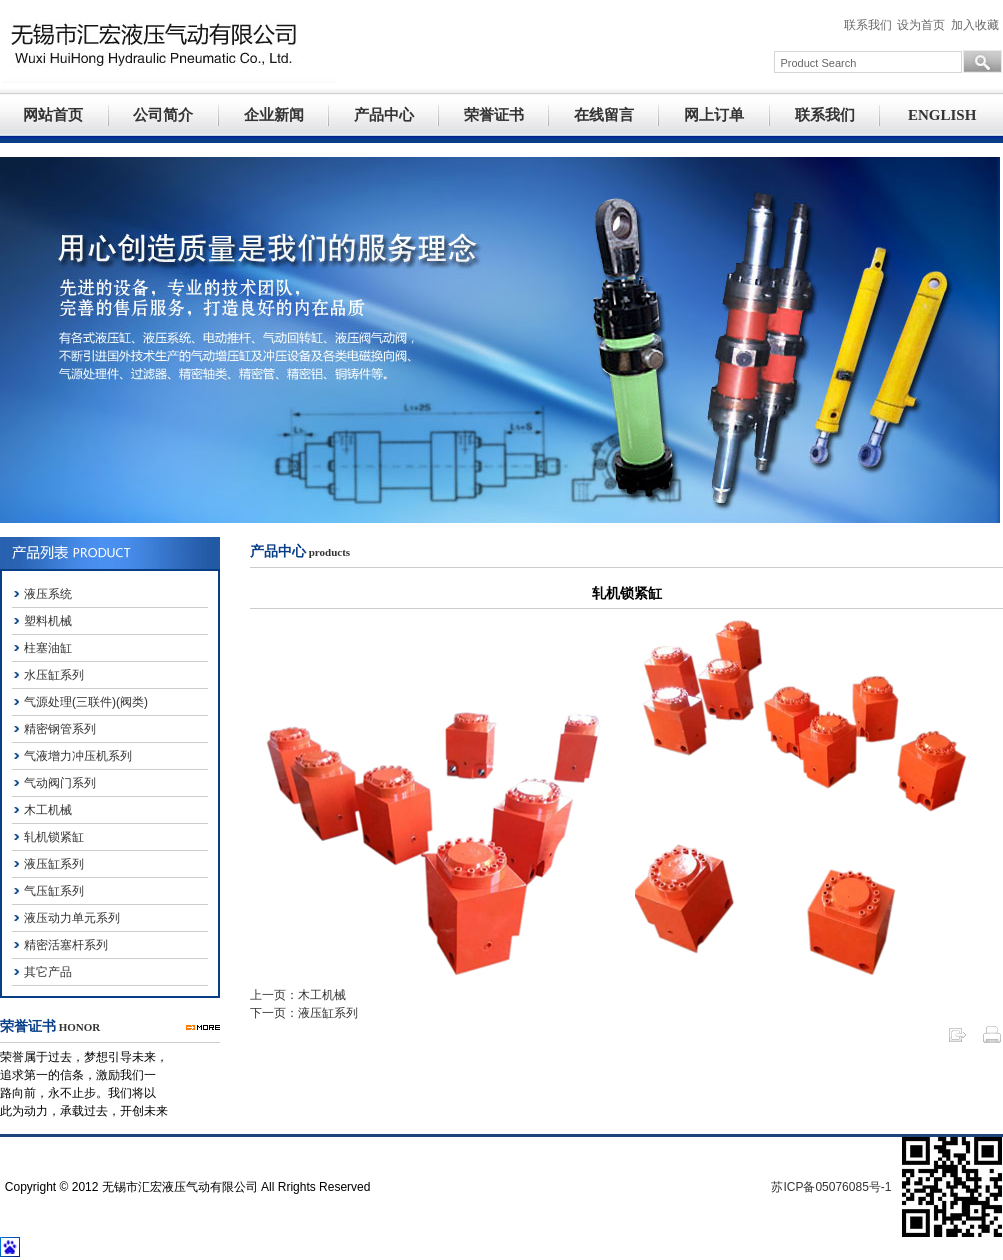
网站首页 (53, 115)
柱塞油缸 (48, 648)
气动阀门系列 (60, 783)
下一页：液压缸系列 (304, 1013)
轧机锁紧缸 (54, 837)
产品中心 (384, 115)
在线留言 (604, 115)
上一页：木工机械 (298, 995)
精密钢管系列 (60, 729)
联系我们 (825, 115)
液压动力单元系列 (72, 918)
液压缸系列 (54, 864)
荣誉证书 (494, 115)
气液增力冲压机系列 (78, 756)
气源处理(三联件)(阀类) (86, 702)
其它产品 (48, 972)
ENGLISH (942, 115)
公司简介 (163, 115)
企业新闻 (274, 115)
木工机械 (48, 810)
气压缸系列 (54, 891)
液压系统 (48, 594)
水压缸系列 (54, 675)
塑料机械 (48, 621)
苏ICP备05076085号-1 (831, 1187)
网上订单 (714, 115)
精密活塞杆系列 (66, 945)
